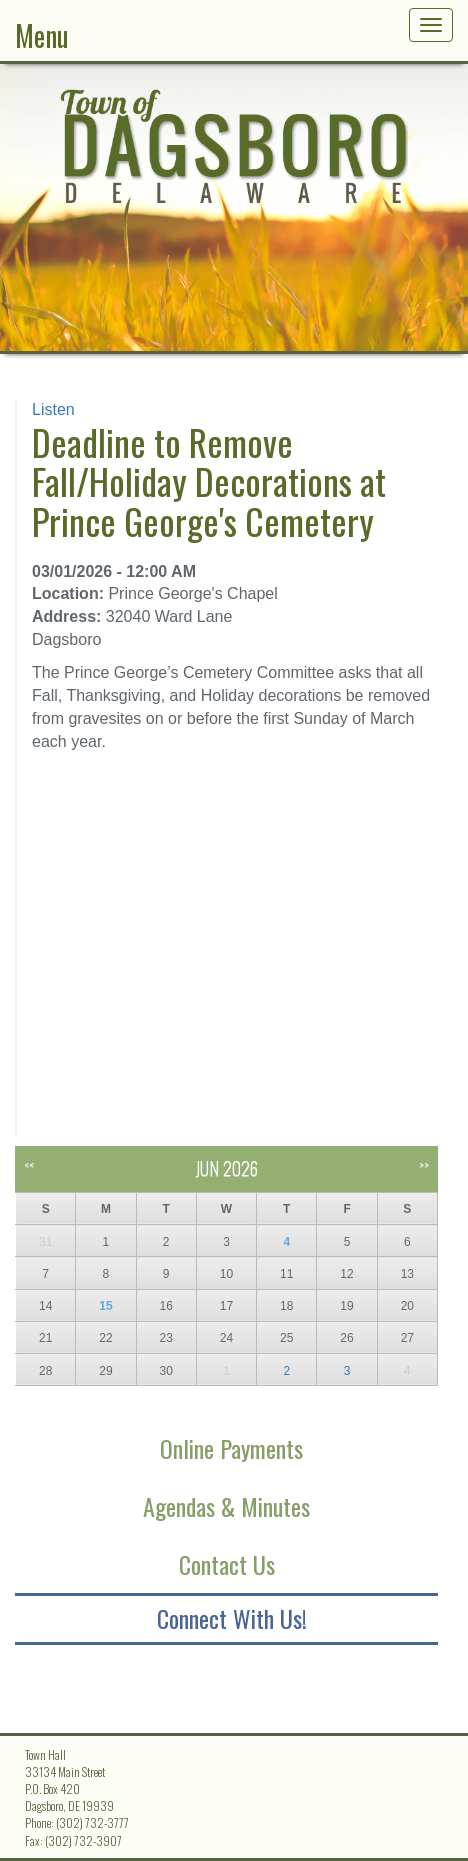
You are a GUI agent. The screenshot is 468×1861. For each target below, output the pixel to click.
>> (424, 1164)
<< (29, 1164)
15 (105, 1306)
